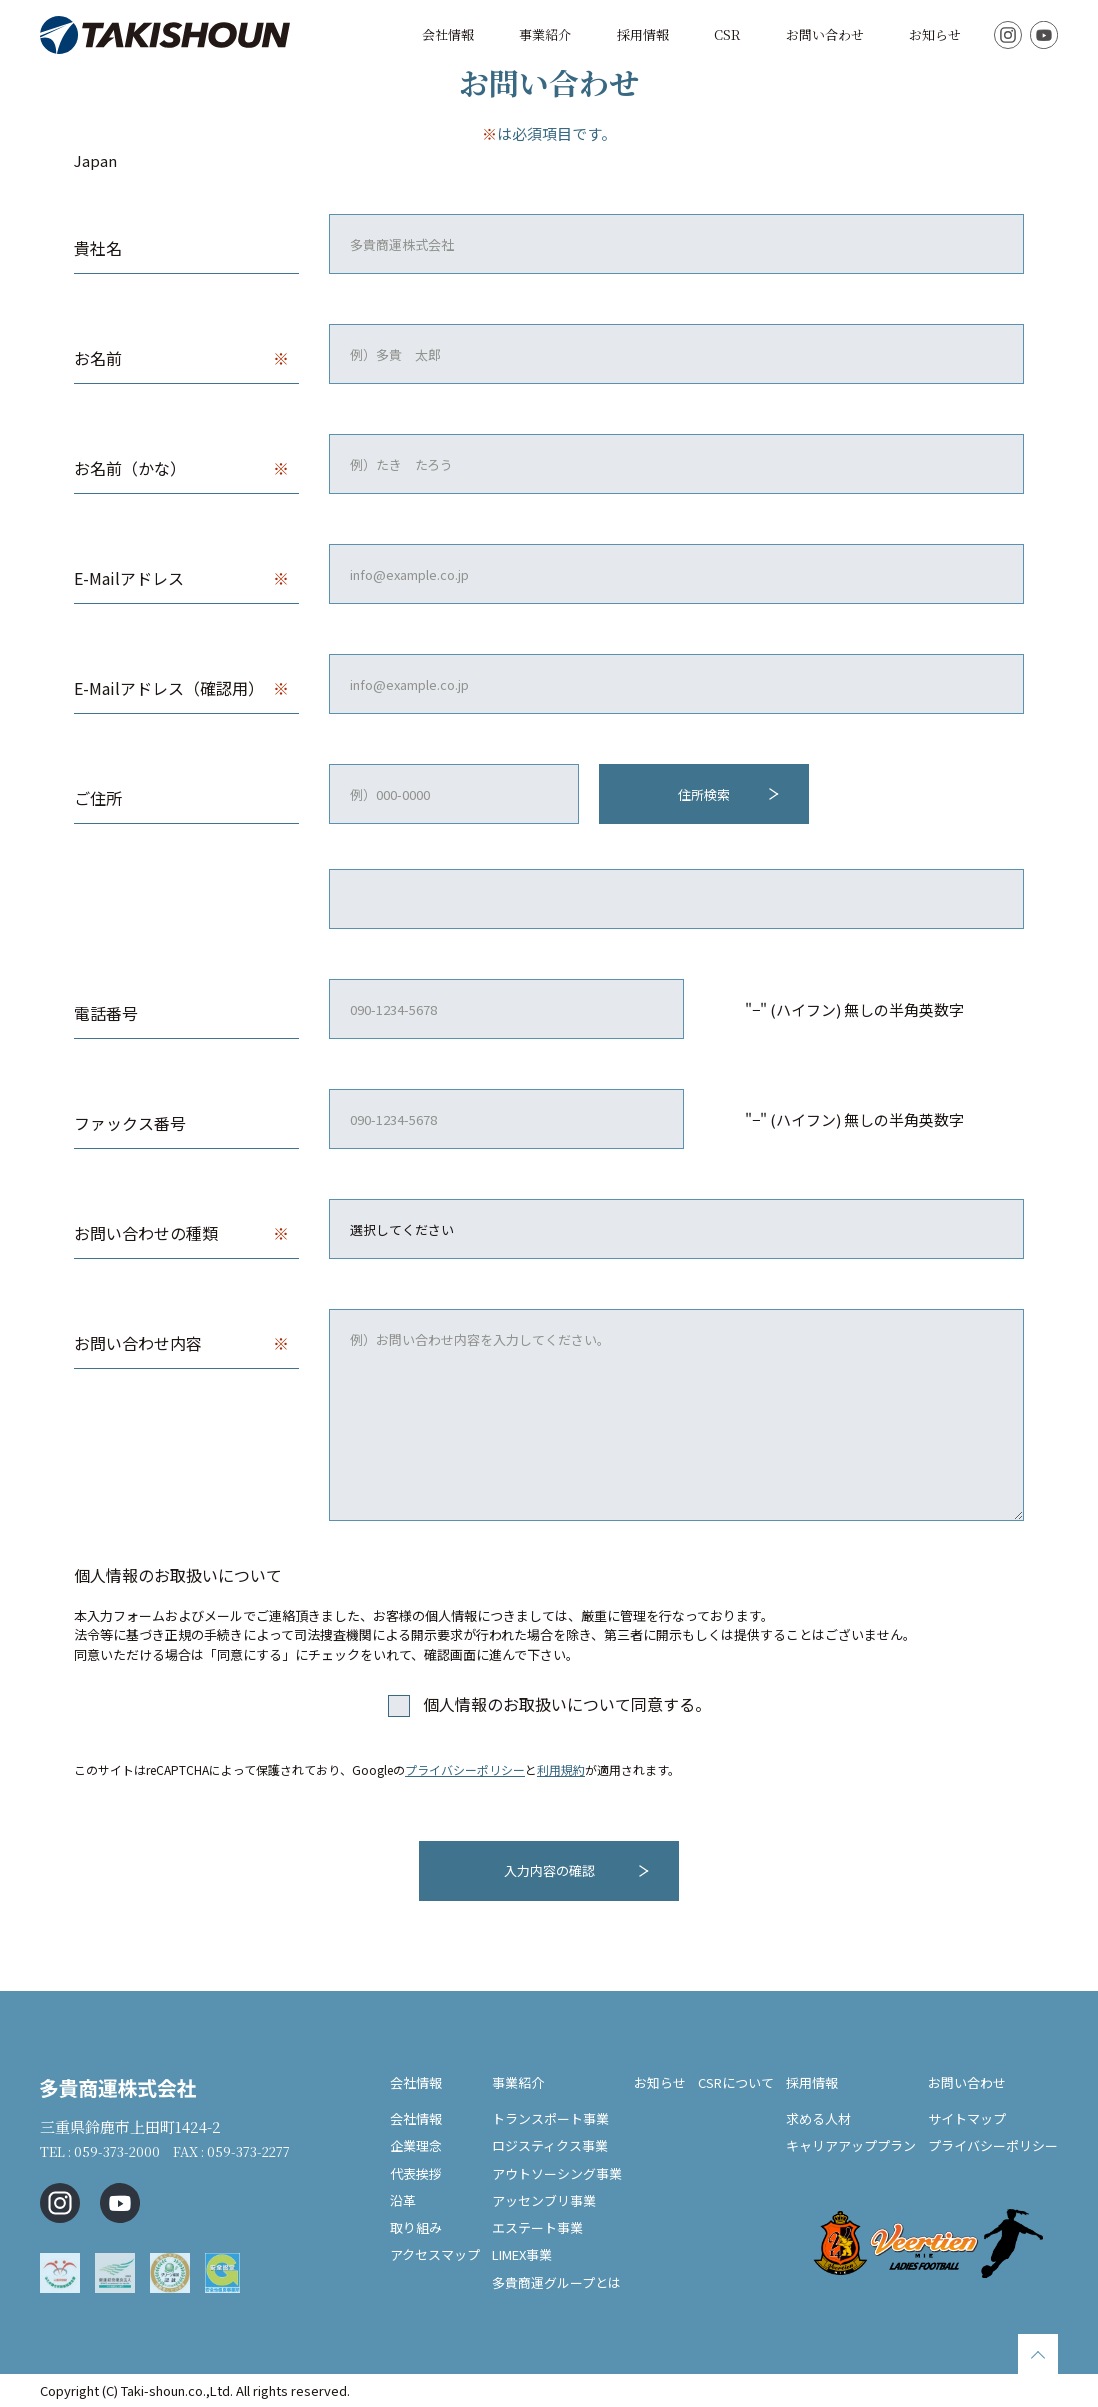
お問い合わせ (825, 34)
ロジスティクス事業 (550, 2145)
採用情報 (643, 34)
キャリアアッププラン (851, 2145)
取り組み (416, 2227)
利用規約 (561, 1769)
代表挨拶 (416, 2172)
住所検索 (704, 794)
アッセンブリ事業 (544, 2200)
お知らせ (935, 34)
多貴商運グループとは (556, 2282)
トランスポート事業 (550, 2118)
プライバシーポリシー (465, 1769)
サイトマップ (967, 2118)
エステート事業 (537, 2227)
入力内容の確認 (549, 1870)
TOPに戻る (1038, 2354)
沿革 (403, 2200)
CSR (727, 34)
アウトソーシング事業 (557, 2172)
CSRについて (736, 2081)
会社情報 (448, 34)
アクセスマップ (435, 2254)
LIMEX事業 (522, 2254)
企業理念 (416, 2145)
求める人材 (818, 2118)
